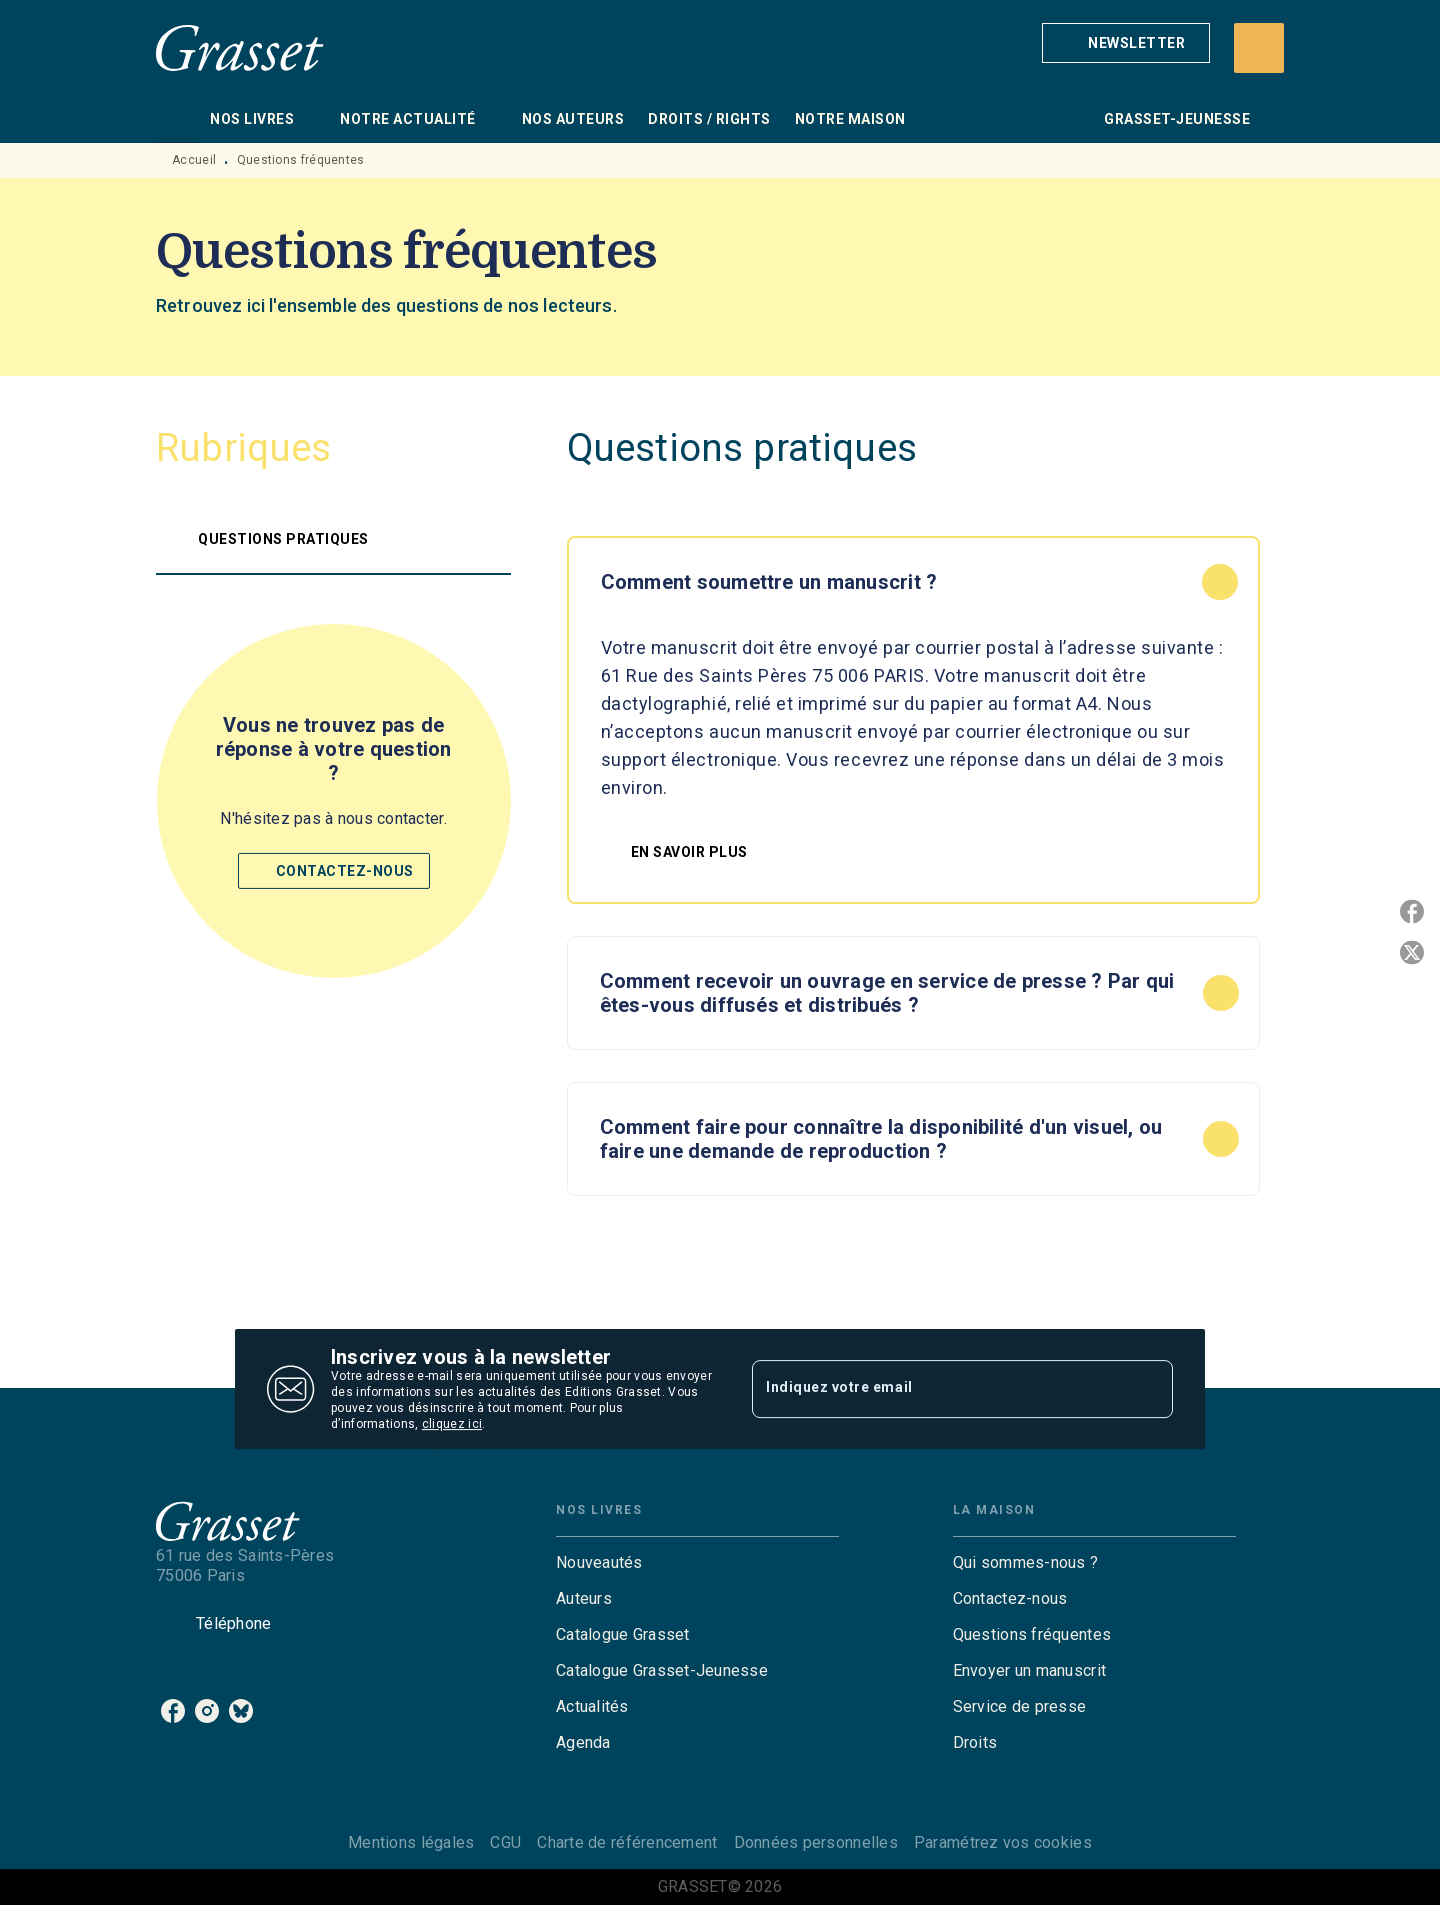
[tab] (177, 119)
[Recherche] (1259, 48)
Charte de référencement (627, 1842)
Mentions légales (411, 1842)
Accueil (194, 160)
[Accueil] (240, 47)
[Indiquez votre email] (937, 1389)
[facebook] (173, 1711)
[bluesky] (241, 1711)
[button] (1126, 43)
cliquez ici (452, 1424)
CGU (505, 1842)
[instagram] (207, 1711)
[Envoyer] (1149, 1389)
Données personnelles (816, 1842)
